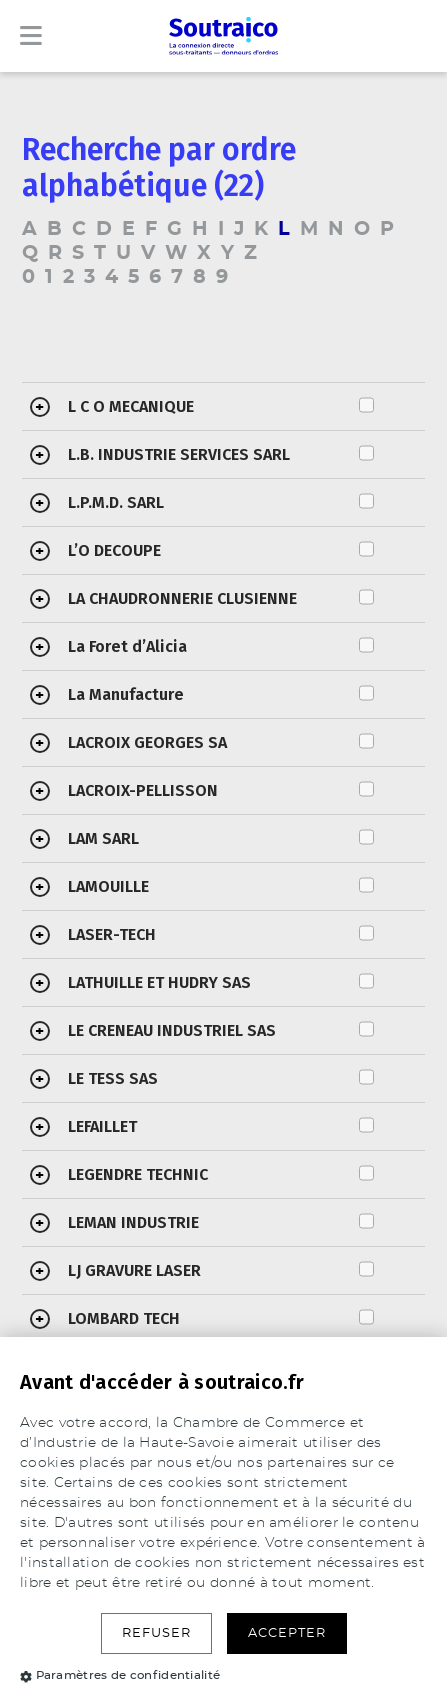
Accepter (287, 1633)
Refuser (156, 1633)
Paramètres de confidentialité (120, 1675)
